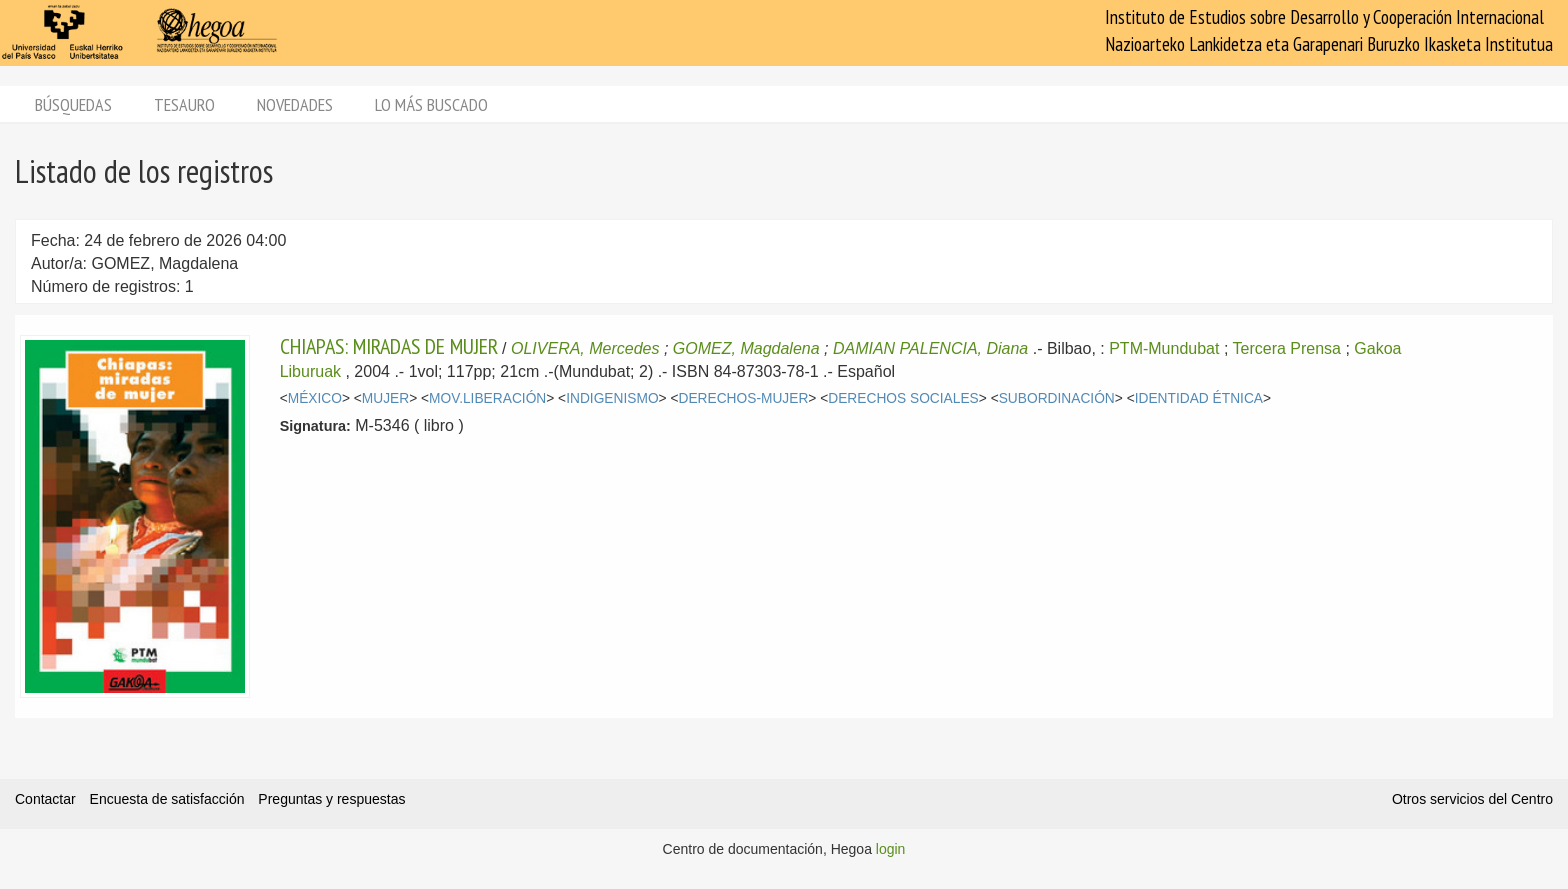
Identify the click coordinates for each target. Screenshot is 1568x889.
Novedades (295, 104)
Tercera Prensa (1287, 348)
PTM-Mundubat (1164, 348)
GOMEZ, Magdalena (746, 348)
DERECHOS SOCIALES (903, 398)
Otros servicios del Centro (1472, 799)
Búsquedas (73, 104)
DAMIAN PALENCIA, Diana (930, 348)
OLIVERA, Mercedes (585, 348)
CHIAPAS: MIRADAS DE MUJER (389, 346)
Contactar (45, 799)
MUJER (385, 398)
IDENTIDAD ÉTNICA (1199, 398)
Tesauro (184, 104)
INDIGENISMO (612, 398)
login (891, 849)
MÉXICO (315, 398)
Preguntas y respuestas (331, 799)
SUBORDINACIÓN (1057, 398)
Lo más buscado (431, 104)
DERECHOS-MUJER (743, 398)
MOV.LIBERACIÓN (487, 398)
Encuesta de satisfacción (167, 799)
